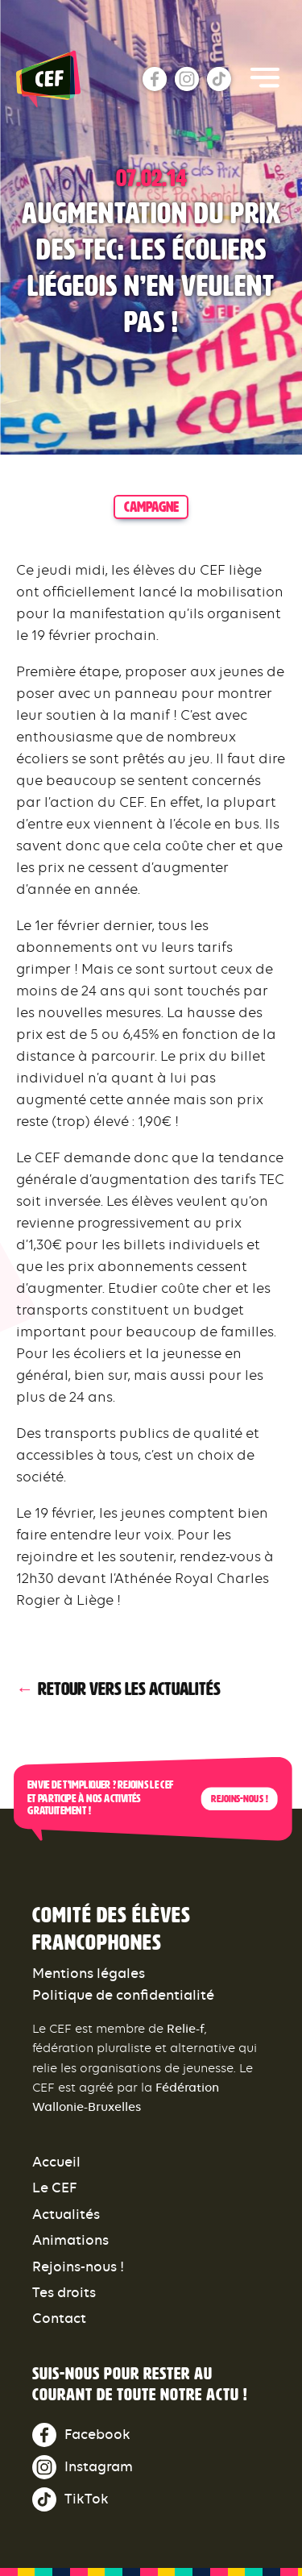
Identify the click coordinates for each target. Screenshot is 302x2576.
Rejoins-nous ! (239, 1799)
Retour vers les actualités (129, 1689)
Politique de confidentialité (123, 1995)
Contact (59, 2318)
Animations (70, 2240)
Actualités (66, 2214)
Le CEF (54, 2187)
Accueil (56, 2162)
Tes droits (64, 2292)
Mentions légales (88, 1973)
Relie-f (186, 2028)
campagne (151, 507)
